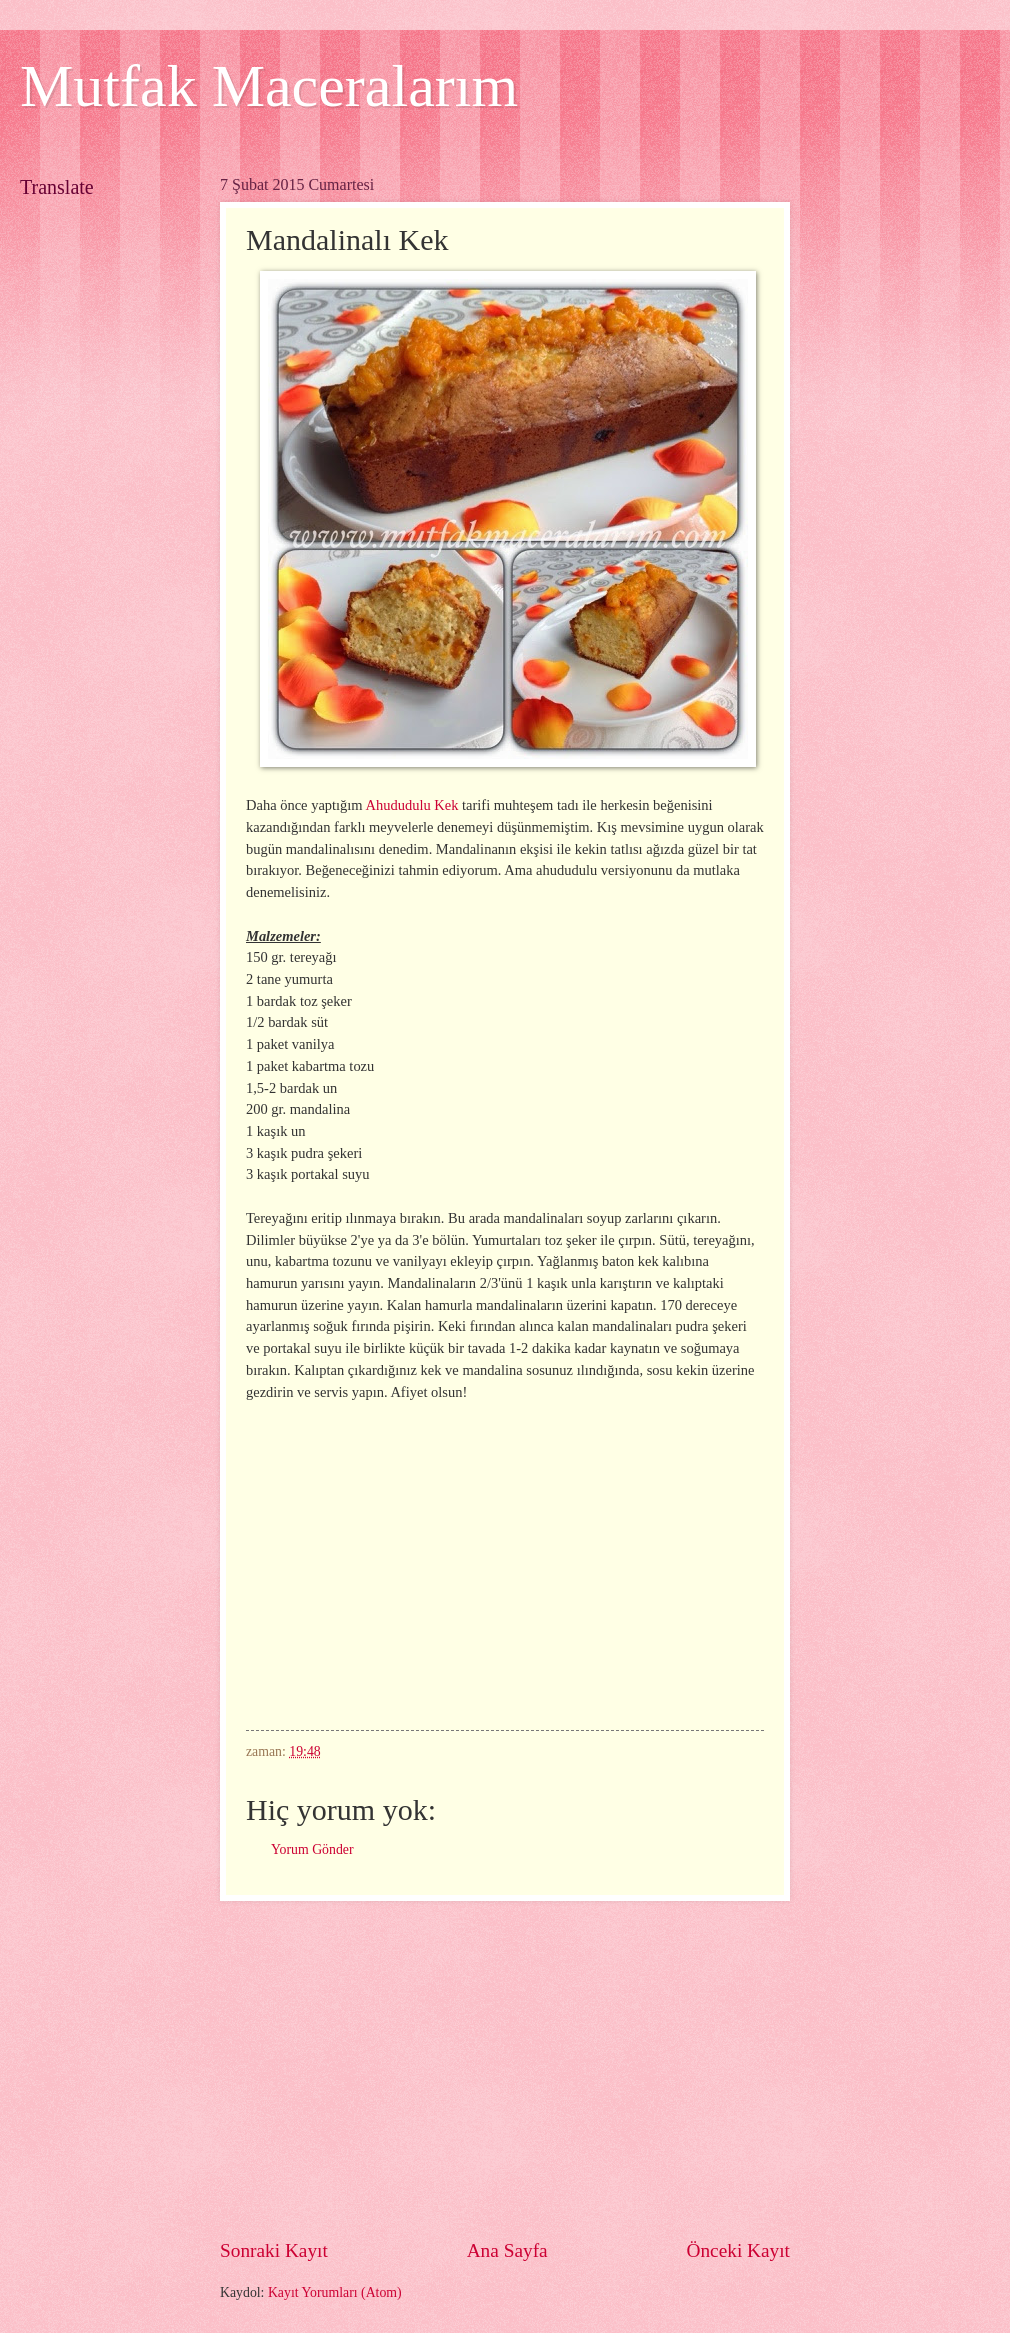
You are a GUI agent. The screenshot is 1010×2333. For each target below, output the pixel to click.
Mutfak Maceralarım (269, 86)
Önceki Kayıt (738, 2250)
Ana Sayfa (507, 2250)
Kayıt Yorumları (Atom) (335, 2292)
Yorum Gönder (312, 1849)
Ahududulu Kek (411, 805)
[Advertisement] (505, 2069)
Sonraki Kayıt (274, 2250)
